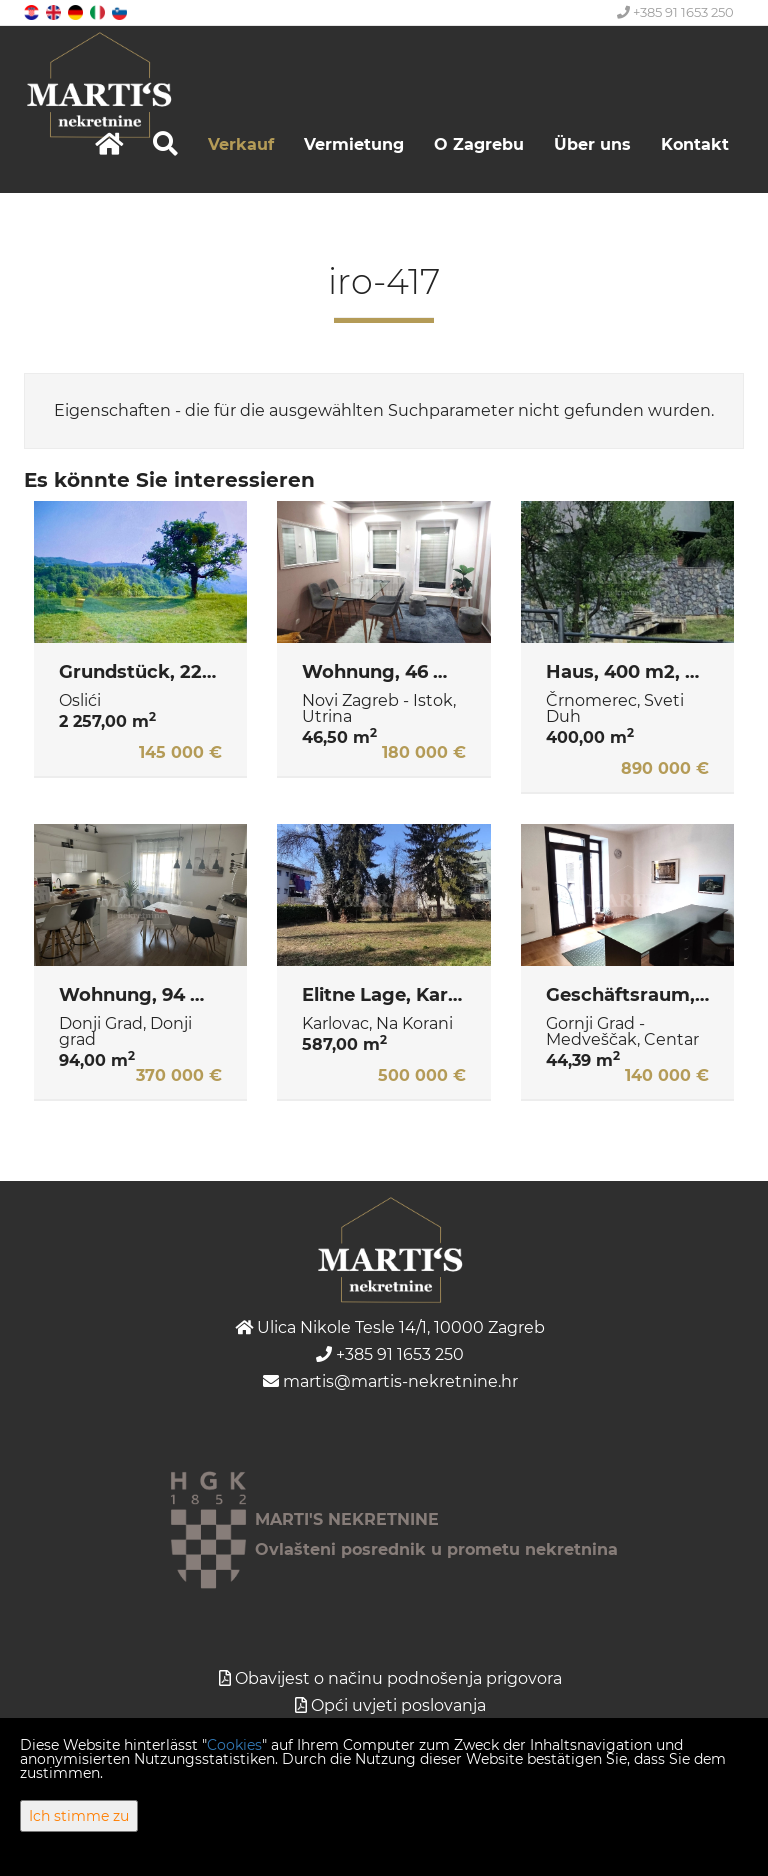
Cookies (234, 1745)
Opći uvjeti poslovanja (398, 1705)
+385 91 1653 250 (675, 12)
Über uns (592, 144)
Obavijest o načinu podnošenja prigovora (398, 1678)
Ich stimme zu (79, 1816)
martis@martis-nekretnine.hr (390, 1381)
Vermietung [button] (354, 144)
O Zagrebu (479, 144)
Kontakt (695, 144)
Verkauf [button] (241, 144)
